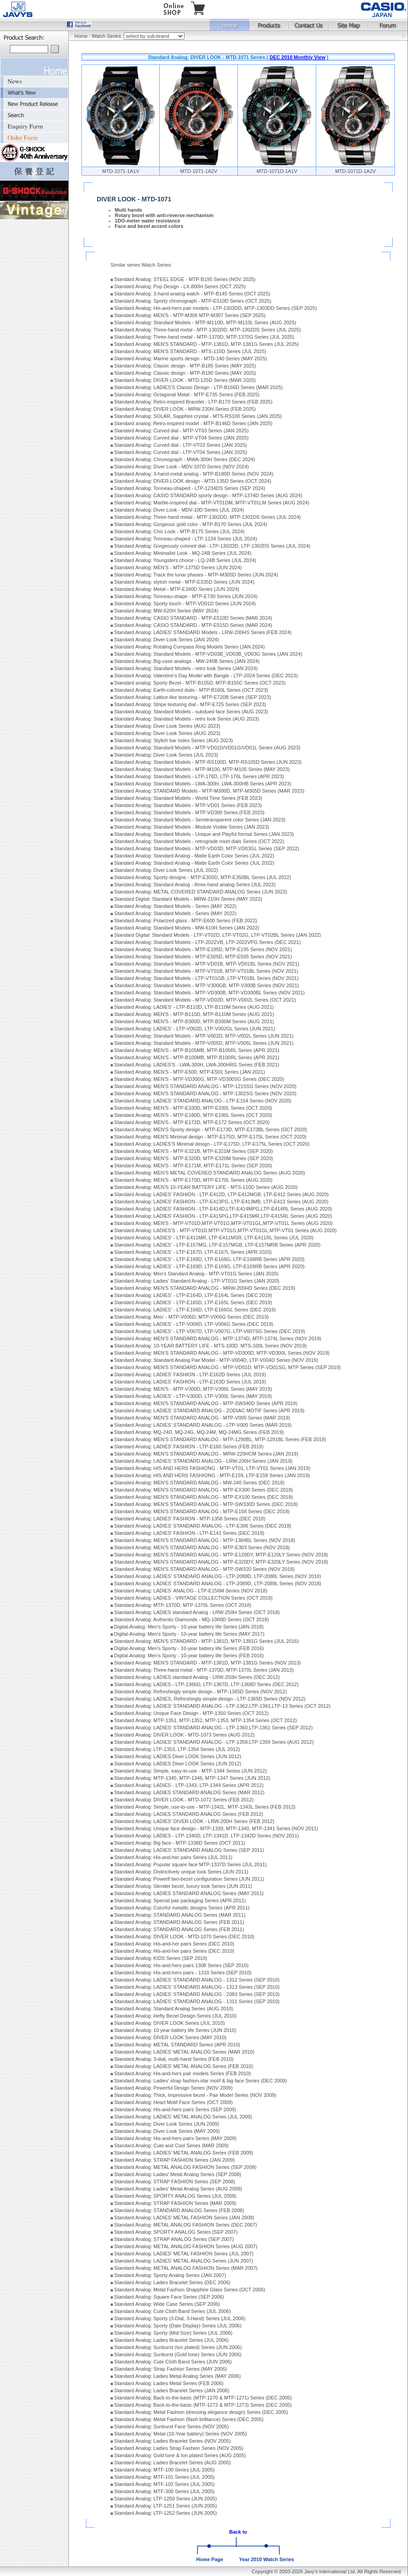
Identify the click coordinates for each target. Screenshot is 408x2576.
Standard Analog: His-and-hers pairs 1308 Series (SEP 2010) (181, 1965)
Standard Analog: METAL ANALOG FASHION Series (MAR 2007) (186, 2268)
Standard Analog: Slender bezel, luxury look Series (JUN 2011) (183, 1886)
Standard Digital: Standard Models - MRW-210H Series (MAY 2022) (188, 899)
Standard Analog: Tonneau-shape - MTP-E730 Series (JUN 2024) (186, 596)
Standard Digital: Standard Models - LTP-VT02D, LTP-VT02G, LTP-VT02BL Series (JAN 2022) (217, 935)
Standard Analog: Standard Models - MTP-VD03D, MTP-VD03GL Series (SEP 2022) (206, 848)
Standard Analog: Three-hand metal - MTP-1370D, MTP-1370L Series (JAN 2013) (204, 1670)
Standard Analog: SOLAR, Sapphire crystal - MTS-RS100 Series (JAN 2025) (198, 416)
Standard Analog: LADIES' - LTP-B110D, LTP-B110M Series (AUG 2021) (194, 1007)
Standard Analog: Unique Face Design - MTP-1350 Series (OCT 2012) (191, 1713)
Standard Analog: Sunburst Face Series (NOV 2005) (171, 2426)
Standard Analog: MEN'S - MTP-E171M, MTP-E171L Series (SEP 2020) (193, 1165)
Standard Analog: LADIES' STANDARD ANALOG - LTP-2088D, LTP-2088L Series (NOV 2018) (217, 1576)
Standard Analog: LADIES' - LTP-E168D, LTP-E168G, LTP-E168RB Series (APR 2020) (209, 1259)
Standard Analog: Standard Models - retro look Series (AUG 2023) (186, 718)
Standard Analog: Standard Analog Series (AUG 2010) (173, 2008)
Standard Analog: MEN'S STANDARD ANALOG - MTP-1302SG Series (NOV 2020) (205, 1093)
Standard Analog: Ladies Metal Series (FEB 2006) (169, 2383)
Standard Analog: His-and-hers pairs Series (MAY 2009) (175, 2138)
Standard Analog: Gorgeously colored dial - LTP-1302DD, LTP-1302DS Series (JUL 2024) (212, 546)
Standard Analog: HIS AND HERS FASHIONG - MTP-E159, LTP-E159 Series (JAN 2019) (212, 1475)
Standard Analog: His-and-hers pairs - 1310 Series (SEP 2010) (183, 1972)
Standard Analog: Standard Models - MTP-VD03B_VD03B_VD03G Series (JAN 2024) (208, 654)
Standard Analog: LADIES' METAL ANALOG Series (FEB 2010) (183, 2066)
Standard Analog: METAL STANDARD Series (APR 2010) (177, 2044)
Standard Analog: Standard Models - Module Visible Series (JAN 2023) (191, 827)
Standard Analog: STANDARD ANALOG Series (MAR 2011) (180, 1915)
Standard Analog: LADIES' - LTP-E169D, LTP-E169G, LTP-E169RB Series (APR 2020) (209, 1266)
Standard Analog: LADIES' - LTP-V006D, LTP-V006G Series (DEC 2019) (193, 1324)
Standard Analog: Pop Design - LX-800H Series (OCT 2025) (180, 286)
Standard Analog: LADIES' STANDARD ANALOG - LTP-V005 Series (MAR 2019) (203, 1425)
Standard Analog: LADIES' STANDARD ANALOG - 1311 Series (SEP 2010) (197, 2001)
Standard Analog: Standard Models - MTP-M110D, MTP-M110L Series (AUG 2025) (205, 322)
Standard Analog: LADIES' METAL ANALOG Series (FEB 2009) (183, 2152)
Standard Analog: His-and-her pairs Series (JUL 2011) (173, 1857)
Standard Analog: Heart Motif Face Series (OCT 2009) (173, 2102)
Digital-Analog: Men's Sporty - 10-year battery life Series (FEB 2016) (189, 1648)
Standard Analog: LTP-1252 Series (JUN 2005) (165, 2513)
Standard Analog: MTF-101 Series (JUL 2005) (164, 2477)
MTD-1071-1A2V (198, 171)
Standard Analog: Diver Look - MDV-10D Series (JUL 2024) (179, 509)
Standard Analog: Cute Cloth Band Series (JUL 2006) (172, 2311)
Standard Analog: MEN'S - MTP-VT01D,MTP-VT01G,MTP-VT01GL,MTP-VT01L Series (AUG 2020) (223, 1223)
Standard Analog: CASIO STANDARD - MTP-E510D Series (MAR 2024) (193, 618)
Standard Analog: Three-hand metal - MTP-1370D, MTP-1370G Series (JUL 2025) (204, 337)
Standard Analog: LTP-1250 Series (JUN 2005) (165, 2498)
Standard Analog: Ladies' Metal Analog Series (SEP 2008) (178, 2174)
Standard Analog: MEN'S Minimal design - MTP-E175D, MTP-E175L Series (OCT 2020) (210, 1136)
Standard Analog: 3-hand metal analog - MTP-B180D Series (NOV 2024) (193, 473)
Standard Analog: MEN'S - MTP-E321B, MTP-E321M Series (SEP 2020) (193, 1151)
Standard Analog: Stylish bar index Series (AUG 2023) (173, 740)
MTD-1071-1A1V (120, 171)
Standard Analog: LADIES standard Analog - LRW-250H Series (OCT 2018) (197, 1612)
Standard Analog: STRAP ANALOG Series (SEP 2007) (174, 2239)
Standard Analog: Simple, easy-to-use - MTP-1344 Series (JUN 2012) (190, 1770)
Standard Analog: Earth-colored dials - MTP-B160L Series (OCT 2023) (191, 690)
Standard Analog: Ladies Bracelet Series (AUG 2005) (172, 2462)
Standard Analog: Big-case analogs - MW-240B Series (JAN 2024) (187, 661)
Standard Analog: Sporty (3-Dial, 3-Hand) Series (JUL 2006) (180, 2318)
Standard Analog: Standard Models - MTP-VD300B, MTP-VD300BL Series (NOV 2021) (209, 992)
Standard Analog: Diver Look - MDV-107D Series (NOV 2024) (181, 466)
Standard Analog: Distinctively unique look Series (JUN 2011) (181, 1871)
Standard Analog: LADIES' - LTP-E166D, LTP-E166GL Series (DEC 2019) (195, 1309)
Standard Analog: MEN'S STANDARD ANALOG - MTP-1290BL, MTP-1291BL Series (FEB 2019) (220, 1439)
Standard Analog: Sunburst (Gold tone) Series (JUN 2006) (178, 2354)
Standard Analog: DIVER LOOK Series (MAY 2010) (170, 2037)
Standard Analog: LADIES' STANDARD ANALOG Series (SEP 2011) (189, 1850)
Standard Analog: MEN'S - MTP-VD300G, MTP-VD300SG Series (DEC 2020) (199, 1079)
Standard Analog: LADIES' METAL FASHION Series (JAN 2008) (184, 2217)
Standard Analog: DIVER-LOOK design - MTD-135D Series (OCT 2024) (193, 481)
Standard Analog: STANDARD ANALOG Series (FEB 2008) (179, 2210)
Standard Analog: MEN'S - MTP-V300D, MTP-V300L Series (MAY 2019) (193, 1389)
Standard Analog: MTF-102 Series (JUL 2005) (164, 2484)
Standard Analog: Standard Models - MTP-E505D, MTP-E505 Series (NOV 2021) (203, 956)
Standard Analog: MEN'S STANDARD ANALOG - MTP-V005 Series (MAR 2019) (202, 1417)
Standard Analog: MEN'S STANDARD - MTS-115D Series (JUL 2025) (190, 351)
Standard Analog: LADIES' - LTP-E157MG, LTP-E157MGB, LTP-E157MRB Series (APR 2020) (217, 1244)
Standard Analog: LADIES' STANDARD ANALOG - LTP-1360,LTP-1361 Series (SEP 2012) (213, 1727)
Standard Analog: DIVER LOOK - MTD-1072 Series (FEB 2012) (184, 1799)
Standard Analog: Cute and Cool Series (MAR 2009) (171, 2145)
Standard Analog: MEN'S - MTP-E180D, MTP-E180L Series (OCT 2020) (193, 1115)
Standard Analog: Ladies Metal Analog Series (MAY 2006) (177, 2376)
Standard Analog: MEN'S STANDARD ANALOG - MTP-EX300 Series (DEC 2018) (203, 1489)
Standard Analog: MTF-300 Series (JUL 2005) (164, 2491)
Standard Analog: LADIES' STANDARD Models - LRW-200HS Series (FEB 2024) (203, 632)
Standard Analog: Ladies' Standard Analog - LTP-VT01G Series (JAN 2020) (196, 1280)
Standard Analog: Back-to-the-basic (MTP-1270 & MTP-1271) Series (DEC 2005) (203, 2397)
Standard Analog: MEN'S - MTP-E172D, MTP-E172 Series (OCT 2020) (191, 1122)
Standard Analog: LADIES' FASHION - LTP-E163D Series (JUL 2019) (190, 1381)
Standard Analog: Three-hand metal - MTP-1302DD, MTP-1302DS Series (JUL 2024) (207, 517)
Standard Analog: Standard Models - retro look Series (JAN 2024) (186, 668)
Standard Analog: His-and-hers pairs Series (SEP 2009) (175, 2109)
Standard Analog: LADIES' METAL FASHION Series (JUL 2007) (184, 2253)
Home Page (209, 2559)
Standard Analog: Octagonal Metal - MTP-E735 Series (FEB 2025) (187, 394)
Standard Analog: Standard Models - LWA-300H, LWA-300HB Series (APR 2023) (202, 783)
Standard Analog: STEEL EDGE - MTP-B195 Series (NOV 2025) (185, 279)
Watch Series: (108, 36)
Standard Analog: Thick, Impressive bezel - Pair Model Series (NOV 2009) (195, 2095)
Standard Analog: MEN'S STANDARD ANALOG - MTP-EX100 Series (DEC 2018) (203, 1497)
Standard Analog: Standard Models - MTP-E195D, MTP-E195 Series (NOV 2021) (203, 949)
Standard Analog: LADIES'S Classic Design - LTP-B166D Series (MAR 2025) (198, 387)
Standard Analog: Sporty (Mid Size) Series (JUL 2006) (173, 2333)
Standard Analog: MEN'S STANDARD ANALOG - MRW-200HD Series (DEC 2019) (205, 1288)
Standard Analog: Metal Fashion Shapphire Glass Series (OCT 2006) (189, 2289)
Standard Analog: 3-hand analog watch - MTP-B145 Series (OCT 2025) (192, 293)
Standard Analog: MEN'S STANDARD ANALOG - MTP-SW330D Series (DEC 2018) (206, 1504)
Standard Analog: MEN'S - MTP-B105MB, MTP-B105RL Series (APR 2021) (196, 1050)
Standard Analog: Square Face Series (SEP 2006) (169, 2296)
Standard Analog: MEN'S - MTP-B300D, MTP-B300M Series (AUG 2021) (194, 1021)
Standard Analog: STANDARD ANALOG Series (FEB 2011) (179, 1922)
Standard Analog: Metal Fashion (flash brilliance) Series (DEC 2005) (189, 2419)
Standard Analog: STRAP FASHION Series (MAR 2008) (175, 2203)
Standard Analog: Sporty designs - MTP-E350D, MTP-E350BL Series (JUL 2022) (202, 877)
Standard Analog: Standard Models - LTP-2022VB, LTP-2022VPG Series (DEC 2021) (207, 942)
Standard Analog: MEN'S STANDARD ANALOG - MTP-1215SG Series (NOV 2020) (205, 1086)
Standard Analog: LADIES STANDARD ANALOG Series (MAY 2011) (189, 1893)
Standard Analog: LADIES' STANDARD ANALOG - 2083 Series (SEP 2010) (197, 1994)
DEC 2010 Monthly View (297, 57)
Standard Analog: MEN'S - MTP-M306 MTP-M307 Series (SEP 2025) (190, 315)
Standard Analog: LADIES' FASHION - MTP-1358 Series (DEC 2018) (190, 1518)
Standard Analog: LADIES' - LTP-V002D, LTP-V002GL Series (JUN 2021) (194, 1028)
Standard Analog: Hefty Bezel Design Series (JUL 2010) (175, 2015)
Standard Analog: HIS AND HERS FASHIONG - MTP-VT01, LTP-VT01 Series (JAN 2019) (212, 1468)
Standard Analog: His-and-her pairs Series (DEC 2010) (174, 1943)
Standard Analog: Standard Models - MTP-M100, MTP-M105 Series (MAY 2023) (202, 769)
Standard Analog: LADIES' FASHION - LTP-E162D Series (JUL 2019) (190, 1374)
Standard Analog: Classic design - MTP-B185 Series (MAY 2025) (185, 365)
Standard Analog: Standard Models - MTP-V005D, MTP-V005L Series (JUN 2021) (204, 1043)
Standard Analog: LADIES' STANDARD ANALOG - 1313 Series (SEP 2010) (197, 1987)
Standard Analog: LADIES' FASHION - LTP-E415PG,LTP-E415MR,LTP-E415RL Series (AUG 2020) (223, 1216)
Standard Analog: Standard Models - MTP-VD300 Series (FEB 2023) (189, 812)
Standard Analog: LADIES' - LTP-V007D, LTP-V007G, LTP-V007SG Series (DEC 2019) (209, 1331)
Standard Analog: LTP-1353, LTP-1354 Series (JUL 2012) (177, 1749)
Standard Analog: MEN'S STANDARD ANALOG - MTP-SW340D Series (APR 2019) (206, 1403)
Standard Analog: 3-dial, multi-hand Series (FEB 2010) (173, 2059)
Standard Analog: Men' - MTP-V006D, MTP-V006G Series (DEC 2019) (191, 1317)
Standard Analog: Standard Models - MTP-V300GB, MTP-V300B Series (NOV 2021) (206, 985)
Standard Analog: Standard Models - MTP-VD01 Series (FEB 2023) (188, 805)
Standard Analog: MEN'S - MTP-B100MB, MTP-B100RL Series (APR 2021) (196, 1057)
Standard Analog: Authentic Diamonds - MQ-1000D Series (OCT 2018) (191, 1619)
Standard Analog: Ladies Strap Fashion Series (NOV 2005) (178, 2448)
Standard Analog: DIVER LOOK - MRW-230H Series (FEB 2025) (185, 409)
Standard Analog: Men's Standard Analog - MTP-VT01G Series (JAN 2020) (196, 1273)
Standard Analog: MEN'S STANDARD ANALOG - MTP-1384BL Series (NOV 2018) (205, 1540)
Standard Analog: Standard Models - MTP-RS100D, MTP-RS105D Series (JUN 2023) (208, 762)
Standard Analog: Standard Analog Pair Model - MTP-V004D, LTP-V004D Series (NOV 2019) (216, 1360)
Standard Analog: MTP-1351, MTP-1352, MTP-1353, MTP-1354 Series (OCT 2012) (205, 1720)
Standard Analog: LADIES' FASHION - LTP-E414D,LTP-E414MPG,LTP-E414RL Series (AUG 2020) (223, 1208)
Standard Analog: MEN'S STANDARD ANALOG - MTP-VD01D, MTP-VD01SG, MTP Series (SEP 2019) (227, 1367)
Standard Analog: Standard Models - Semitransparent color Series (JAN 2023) (200, 819)
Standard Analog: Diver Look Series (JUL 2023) (166, 754)
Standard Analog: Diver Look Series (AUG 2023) (167, 726)
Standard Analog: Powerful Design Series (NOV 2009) (173, 2088)
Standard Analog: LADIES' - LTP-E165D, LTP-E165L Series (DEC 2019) (193, 1302)
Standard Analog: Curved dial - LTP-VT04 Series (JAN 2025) (180, 452)
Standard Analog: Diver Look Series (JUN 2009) (167, 2124)
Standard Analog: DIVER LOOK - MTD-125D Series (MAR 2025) (185, 380)
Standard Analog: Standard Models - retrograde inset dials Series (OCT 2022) (199, 841)
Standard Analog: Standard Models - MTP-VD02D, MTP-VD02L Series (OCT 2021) (205, 999)
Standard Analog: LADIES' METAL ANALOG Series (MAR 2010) (184, 2051)
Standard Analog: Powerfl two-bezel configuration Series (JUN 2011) (189, 1879)
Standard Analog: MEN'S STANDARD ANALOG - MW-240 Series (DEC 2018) (199, 1482)
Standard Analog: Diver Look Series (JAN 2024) (166, 639)
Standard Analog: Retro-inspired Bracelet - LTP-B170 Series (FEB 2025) (193, 401)
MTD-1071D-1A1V (276, 171)
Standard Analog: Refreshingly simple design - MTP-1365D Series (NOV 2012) (200, 1691)
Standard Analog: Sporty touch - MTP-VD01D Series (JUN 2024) (185, 603)
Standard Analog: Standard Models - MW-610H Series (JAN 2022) (187, 927)
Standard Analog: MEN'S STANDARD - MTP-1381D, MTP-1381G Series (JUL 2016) (206, 1641)
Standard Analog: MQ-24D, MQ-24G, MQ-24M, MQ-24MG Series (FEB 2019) (199, 1432)
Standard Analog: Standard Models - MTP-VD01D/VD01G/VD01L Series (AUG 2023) (207, 747)
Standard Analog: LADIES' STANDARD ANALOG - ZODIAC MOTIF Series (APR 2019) (209, 1410)
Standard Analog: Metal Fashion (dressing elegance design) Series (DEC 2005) (201, 2412)
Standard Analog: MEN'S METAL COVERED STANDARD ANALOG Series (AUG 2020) (209, 1172)
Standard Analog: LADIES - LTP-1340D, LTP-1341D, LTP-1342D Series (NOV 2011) (206, 1835)
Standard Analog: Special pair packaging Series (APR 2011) (180, 1900)
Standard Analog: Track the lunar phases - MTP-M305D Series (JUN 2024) (196, 574)
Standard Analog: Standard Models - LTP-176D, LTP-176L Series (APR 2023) (199, 776)
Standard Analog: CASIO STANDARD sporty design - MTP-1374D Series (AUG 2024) (208, 495)
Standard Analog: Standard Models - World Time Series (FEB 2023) (188, 798)
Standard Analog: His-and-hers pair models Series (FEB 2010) (182, 2073)
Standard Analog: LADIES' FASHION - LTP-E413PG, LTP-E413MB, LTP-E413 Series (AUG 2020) (221, 1201)
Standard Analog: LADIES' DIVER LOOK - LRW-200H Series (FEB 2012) (194, 1821)
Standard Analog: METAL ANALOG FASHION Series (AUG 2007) (186, 2246)
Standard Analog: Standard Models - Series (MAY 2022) (175, 906)
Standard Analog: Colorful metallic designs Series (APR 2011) (182, 1907)
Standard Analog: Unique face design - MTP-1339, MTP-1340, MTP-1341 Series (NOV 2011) (216, 1828)
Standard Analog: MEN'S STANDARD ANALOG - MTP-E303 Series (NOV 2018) (202, 1547)
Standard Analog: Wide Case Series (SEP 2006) (167, 2304)
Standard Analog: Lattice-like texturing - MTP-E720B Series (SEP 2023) (192, 697)
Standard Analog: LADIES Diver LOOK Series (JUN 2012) (177, 1756)
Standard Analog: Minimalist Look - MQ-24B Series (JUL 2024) (182, 553)
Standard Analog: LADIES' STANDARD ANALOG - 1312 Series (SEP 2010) (197, 1979)
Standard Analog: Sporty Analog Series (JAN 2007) (170, 2275)
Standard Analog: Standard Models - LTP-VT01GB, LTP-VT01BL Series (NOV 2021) (206, 978)
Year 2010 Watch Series (266, 2559)
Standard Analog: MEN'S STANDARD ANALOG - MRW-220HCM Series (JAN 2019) (206, 1453)
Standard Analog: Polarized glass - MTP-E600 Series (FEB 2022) (185, 920)
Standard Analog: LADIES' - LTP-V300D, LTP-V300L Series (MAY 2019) (193, 1396)
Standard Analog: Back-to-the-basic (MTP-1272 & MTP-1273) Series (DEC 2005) (203, 2405)
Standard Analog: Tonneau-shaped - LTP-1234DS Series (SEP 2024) (189, 488)
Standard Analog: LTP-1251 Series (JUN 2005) (165, 2505)
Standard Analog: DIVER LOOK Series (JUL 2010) (169, 2023)
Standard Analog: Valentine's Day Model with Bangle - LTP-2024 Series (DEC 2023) (206, 675)
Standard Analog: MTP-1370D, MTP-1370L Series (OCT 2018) (182, 1605)
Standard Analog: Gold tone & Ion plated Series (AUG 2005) (180, 2455)
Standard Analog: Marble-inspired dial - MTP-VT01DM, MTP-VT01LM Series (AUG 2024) (211, 502)
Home (80, 36)
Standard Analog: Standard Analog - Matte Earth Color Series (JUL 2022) (194, 855)
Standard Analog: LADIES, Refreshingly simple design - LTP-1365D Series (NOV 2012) (209, 1698)
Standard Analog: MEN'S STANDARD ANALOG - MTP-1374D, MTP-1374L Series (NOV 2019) (218, 1338)
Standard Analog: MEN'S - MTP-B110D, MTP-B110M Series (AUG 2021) (194, 1014)
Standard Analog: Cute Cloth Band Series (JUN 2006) (173, 2361)
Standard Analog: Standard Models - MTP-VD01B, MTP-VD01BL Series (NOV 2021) (207, 963)
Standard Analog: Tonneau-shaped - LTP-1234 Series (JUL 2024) (185, 538)
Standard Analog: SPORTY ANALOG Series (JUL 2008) (175, 2196)
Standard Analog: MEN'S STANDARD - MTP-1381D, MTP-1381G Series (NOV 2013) (207, 1662)
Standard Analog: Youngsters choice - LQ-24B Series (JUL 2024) (185, 560)
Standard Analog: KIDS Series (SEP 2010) (160, 1958)
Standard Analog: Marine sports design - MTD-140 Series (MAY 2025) (190, 358)
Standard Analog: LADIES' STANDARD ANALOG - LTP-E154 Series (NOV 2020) (202, 1100)
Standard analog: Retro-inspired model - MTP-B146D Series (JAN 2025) (193, 423)
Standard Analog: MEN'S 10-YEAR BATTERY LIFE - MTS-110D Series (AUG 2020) (206, 1187)
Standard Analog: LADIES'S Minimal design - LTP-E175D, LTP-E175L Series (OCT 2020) (212, 1144)
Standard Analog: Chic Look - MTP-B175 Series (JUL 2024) (179, 531)
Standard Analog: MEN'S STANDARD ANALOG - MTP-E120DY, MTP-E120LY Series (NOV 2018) (221, 1554)
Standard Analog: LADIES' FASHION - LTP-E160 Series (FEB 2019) (189, 1446)
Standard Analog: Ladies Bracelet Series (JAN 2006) (171, 2390)
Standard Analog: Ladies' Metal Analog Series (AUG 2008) (178, 2188)
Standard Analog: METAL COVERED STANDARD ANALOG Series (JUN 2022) (200, 891)
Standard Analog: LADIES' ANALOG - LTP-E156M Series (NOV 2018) (191, 1590)
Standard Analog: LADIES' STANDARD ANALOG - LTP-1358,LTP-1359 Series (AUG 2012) (214, 1742)
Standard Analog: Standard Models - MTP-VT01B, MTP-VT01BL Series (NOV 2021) (206, 971)
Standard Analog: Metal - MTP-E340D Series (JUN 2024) (176, 589)
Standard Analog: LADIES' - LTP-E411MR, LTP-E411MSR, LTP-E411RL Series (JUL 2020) (214, 1237)
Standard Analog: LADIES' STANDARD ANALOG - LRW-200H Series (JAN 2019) (203, 1461)
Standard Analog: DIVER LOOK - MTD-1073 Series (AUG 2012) (184, 1734)
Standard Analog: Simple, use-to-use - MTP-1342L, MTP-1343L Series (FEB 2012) (205, 1807)
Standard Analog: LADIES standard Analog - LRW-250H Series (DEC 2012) (197, 1677)
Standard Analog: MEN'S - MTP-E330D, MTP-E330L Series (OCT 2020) (193, 1108)
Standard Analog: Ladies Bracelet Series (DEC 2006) (172, 2282)
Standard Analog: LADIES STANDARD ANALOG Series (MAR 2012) (189, 1792)
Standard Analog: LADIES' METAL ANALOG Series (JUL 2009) (183, 2116)
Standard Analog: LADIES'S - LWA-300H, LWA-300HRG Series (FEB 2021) (196, 1064)
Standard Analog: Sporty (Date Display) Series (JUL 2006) (178, 2325)
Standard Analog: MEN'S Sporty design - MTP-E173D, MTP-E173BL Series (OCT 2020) (210, 1129)
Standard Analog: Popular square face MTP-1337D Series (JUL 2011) (190, 1864)
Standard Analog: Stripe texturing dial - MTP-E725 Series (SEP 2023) (190, 704)
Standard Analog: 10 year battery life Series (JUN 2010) (175, 2030)
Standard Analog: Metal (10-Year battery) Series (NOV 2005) (180, 2433)
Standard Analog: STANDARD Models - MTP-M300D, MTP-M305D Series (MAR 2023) (209, 791)
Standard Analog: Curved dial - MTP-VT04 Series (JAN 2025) (181, 437)
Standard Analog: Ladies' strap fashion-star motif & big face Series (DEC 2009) (200, 2080)
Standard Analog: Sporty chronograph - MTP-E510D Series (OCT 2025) (193, 301)
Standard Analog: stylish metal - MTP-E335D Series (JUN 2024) (184, 582)
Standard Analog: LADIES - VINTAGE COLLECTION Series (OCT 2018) (193, 1598)
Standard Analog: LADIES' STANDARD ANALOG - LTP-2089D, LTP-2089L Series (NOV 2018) (217, 1583)
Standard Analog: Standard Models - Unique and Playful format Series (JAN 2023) (204, 834)
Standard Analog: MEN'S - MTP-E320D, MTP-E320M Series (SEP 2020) (193, 1158)
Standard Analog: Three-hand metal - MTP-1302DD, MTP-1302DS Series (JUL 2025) (207, 329)
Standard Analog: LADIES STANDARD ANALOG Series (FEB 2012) (188, 1814)
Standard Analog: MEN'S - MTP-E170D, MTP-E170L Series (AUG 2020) (193, 1180)
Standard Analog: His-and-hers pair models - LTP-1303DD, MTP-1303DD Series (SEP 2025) (215, 308)
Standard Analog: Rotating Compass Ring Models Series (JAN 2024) (189, 646)
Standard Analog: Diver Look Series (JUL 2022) (166, 870)
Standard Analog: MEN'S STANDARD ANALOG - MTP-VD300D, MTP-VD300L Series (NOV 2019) (222, 1353)
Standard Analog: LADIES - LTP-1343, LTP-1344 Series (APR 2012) (189, 1785)
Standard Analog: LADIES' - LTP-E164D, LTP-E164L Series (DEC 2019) (193, 1295)
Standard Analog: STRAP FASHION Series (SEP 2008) (174, 2181)
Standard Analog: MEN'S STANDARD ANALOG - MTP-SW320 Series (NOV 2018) (204, 1569)
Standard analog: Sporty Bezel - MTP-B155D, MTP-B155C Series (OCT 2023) (200, 682)
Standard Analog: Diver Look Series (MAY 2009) (167, 2131)
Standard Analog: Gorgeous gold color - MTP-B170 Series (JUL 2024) (190, 524)
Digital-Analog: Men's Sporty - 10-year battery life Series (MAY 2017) (189, 1634)
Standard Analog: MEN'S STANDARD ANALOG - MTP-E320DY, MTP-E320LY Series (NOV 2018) (221, 1562)
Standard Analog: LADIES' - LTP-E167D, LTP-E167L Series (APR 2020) (193, 1252)
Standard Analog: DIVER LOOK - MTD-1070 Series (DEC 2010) (184, 1936)
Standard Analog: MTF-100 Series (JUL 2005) (164, 2469)
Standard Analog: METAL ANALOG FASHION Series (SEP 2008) (185, 2167)
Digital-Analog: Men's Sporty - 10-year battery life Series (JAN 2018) (189, 1626)
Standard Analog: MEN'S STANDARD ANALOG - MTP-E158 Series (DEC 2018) (202, 1511)
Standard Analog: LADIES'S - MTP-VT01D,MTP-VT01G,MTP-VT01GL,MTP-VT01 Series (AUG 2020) (225, 1230)
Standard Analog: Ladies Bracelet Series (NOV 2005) (172, 2441)
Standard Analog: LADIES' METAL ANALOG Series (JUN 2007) (183, 2260)
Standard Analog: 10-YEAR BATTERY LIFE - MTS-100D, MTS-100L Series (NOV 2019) (210, 1345)
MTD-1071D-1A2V (355, 171)
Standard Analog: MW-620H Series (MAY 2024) (166, 610)
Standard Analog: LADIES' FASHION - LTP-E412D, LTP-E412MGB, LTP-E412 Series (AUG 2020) (221, 1194)
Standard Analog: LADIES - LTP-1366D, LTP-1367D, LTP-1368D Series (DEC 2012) (206, 1684)
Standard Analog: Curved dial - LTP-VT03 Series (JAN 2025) (180, 445)
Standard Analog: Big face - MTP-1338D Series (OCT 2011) (179, 1843)
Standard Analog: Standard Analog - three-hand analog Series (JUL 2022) (195, 884)
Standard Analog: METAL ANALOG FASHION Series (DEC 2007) (185, 2224)
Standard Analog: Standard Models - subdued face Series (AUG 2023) (191, 711)
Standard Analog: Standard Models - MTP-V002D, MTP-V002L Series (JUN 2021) (204, 1036)
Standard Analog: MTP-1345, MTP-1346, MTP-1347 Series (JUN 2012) (192, 1778)
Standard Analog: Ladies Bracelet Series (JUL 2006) (171, 2340)
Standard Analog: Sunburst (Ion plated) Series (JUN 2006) (178, 2347)
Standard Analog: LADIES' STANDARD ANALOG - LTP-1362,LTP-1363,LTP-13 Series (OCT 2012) (222, 1706)
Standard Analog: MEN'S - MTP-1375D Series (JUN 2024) (178, 567)
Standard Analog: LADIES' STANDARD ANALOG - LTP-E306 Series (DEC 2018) (202, 1525)
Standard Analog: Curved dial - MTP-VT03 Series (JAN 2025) (181, 430)
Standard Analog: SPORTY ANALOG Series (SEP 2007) (176, 2232)
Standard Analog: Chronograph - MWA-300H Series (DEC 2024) (184, 459)
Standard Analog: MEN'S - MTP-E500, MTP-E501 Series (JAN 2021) (189, 1072)
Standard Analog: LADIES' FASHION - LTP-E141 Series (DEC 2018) (189, 1533)
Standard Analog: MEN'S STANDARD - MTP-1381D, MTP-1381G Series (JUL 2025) (206, 344)
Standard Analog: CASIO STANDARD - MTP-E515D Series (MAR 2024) (193, 625)
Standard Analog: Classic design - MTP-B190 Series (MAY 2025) (185, 373)
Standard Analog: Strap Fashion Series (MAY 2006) (170, 2369)
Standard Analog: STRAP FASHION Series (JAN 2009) (174, 2160)
